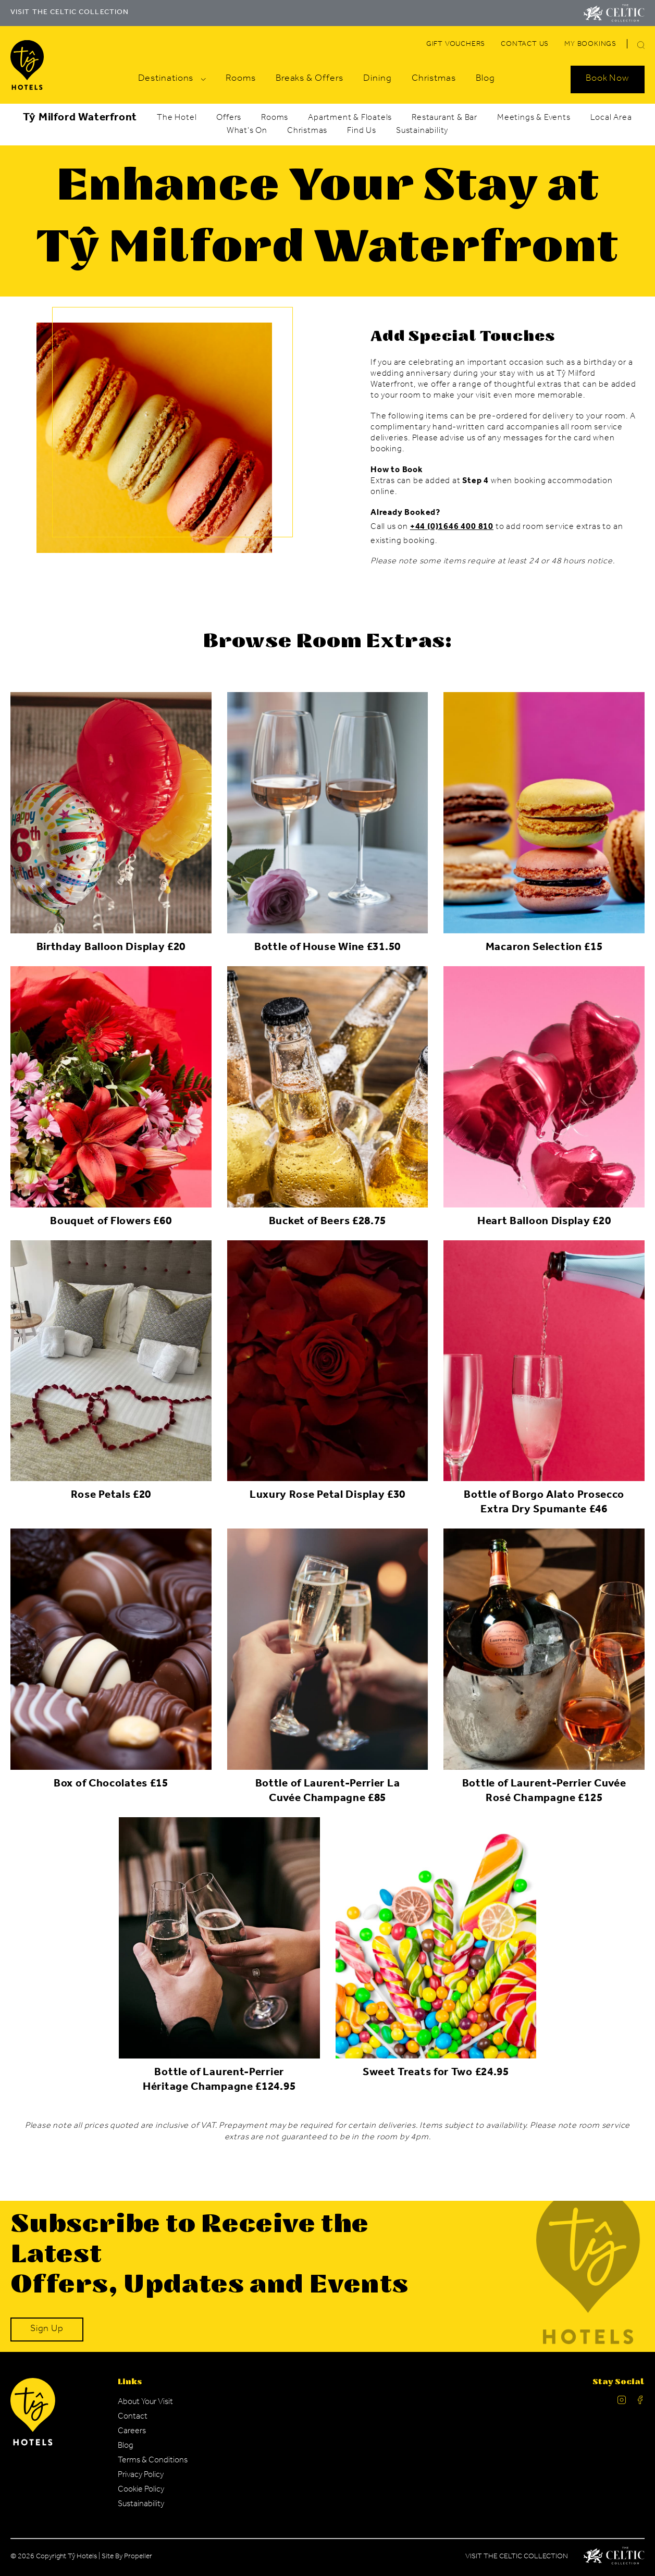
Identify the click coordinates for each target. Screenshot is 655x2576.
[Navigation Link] (455, 44)
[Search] (629, 46)
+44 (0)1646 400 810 (451, 527)
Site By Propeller (127, 2557)
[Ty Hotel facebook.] (640, 2402)
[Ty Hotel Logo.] (32, 2444)
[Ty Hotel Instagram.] (621, 2402)
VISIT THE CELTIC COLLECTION (69, 13)
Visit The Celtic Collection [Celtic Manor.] (516, 2557)
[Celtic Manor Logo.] (614, 2558)
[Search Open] (608, 79)
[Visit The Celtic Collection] (614, 13)
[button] (641, 45)
